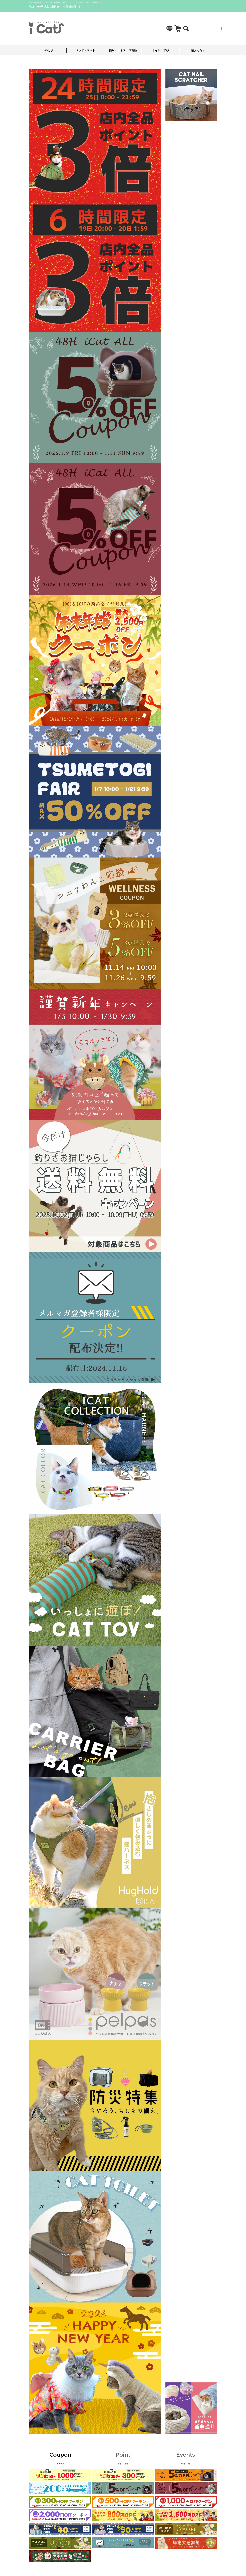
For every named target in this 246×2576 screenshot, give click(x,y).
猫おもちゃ (198, 50)
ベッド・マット (85, 50)
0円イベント (185, 2458)
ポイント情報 (123, 2458)
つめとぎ (47, 50)
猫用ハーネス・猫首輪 (123, 50)
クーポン (60, 2458)
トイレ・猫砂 (160, 50)
